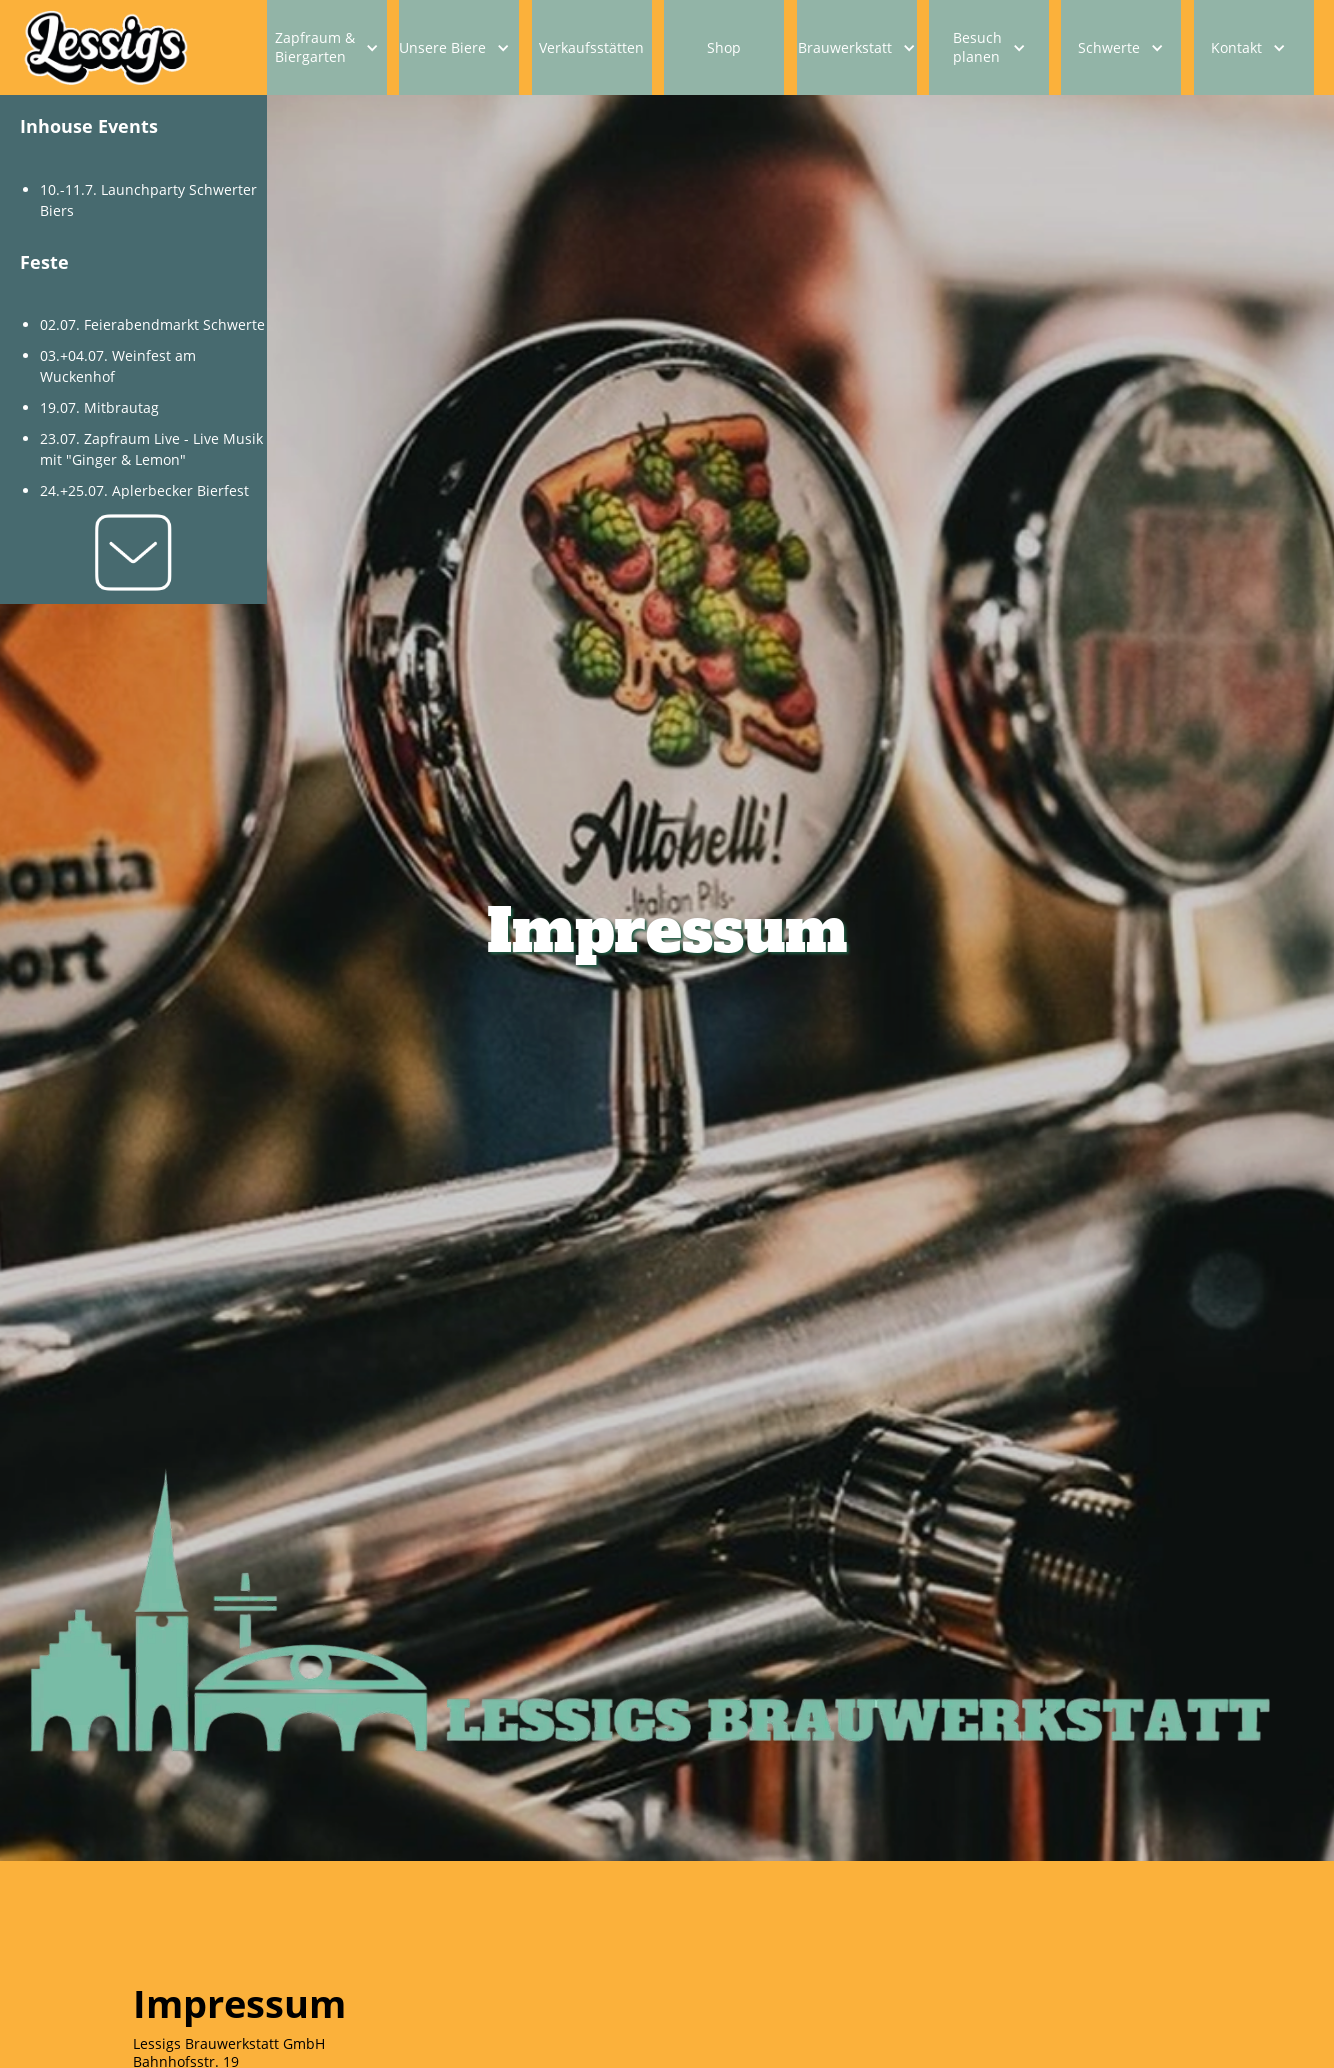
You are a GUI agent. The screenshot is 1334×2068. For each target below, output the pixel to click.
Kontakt (1236, 48)
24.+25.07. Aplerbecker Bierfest (144, 490)
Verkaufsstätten (591, 47)
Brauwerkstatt (845, 48)
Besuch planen (977, 47)
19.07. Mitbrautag (99, 407)
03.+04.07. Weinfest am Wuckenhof (118, 366)
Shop (724, 47)
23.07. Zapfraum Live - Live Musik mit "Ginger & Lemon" (151, 449)
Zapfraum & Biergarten (315, 47)
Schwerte (1109, 48)
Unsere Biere (442, 48)
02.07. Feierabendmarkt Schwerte (152, 324)
